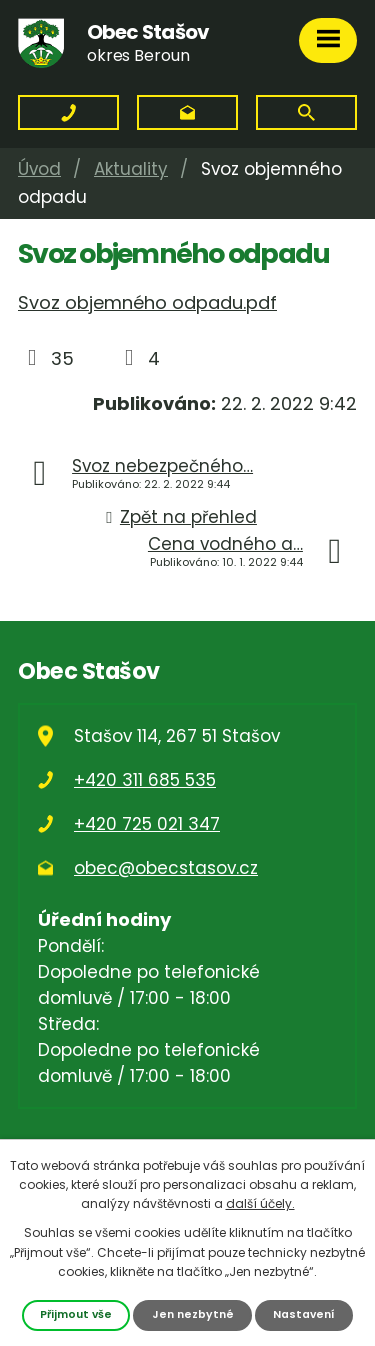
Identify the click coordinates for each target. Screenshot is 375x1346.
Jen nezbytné (193, 1314)
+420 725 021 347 (147, 824)
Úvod (39, 169)
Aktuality (131, 169)
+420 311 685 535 (145, 780)
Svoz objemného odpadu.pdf (147, 302)
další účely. (260, 1203)
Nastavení (304, 1314)
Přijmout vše (76, 1314)
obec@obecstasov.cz (166, 868)
